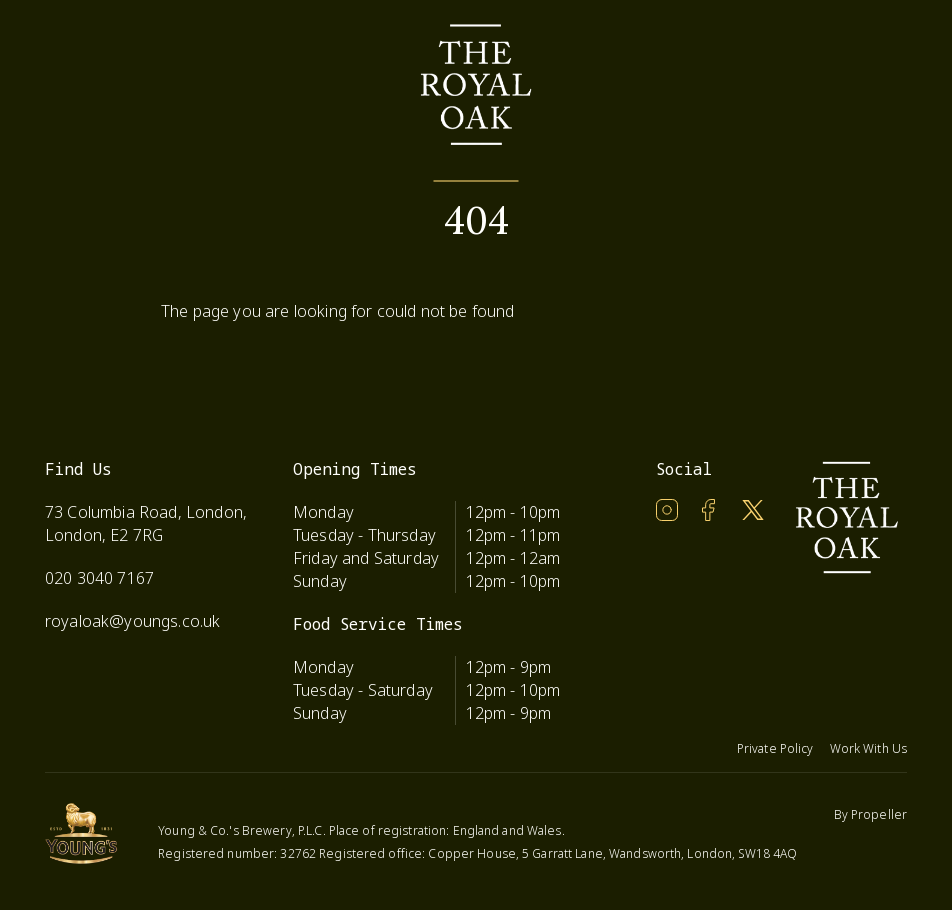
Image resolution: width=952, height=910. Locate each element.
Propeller (879, 814)
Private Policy (775, 748)
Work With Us (868, 748)
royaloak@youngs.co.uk (132, 621)
